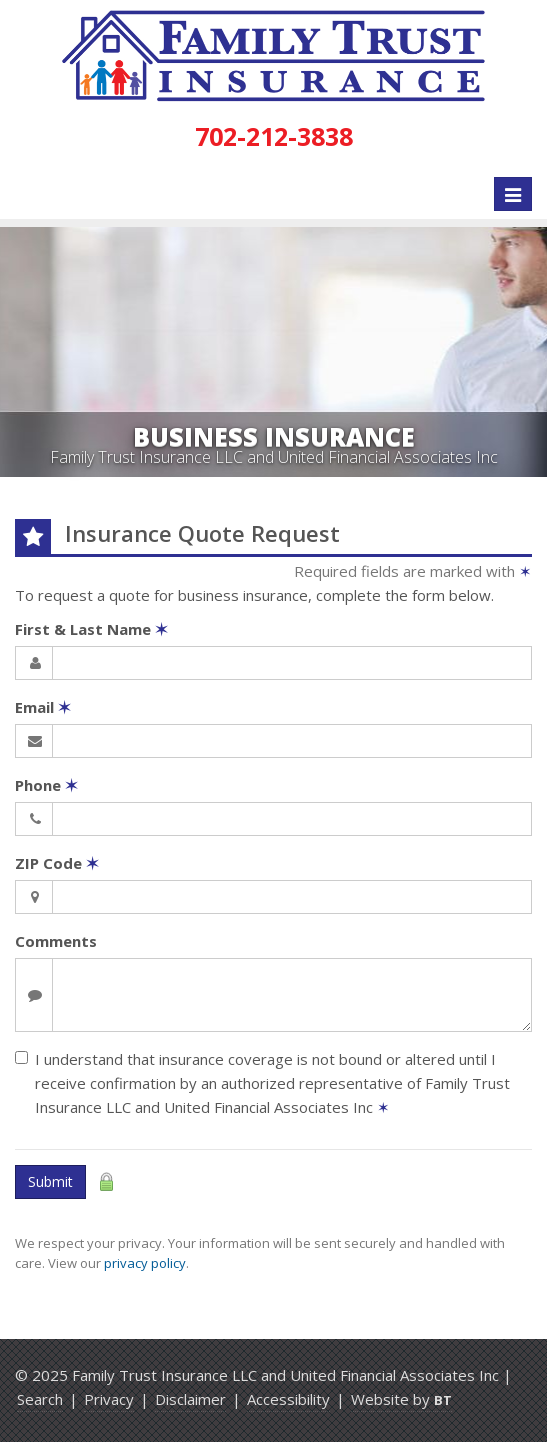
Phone (46, 785)
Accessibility (288, 1399)
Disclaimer (190, 1399)
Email (43, 707)
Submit (50, 1181)
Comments (56, 941)
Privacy (109, 1399)
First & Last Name (91, 629)
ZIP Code (57, 863)
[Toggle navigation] (513, 194)
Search (40, 1399)
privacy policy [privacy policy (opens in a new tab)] (145, 1263)
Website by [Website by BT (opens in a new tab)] (401, 1399)
